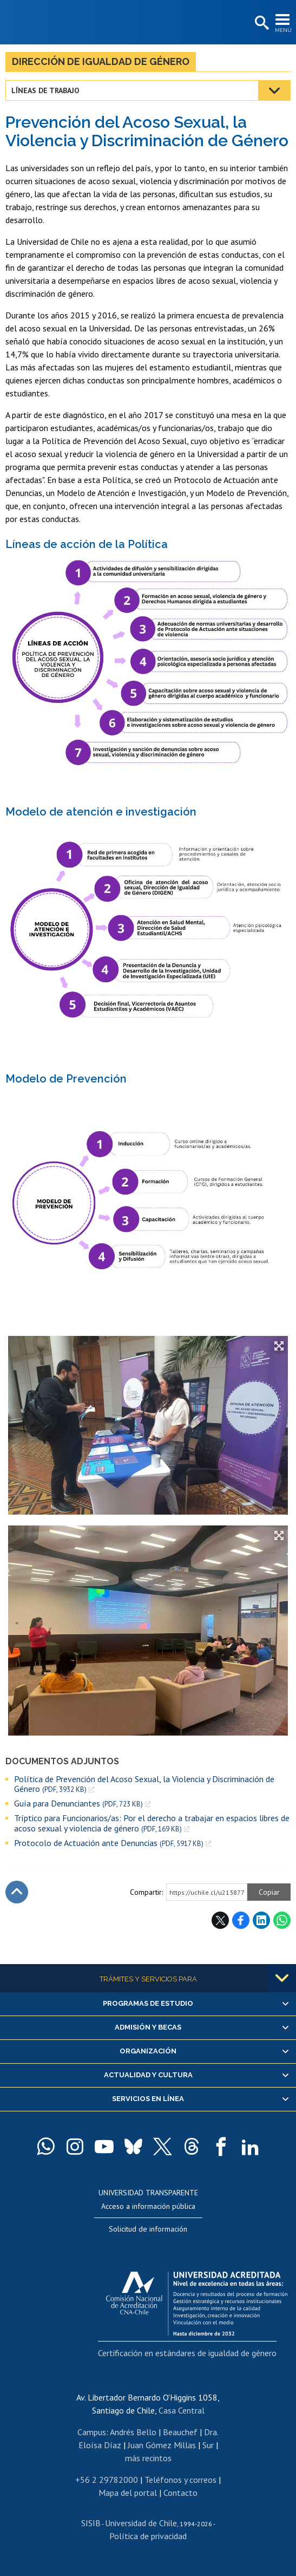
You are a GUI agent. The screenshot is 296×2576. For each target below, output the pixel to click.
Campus (91, 2432)
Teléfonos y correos (180, 2479)
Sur (208, 2445)
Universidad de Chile (141, 2523)
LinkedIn (261, 1920)
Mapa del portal (127, 2492)
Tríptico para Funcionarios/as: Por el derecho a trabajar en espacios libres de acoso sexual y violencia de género (152, 1823)
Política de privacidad (148, 2536)
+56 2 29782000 (106, 2479)
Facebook (241, 1920)
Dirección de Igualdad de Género (100, 61)
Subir (16, 1892)
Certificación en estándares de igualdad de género (187, 2352)
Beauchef (180, 2432)
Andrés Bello (133, 2432)
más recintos (148, 2458)
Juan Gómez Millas (162, 2445)
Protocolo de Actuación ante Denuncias (108, 1843)
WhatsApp (282, 1920)
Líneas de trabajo (45, 90)
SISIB (91, 2523)
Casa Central (182, 2410)
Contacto (180, 2492)
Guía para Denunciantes (78, 1803)
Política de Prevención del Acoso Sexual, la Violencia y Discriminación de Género (144, 1784)
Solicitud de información (148, 2229)
